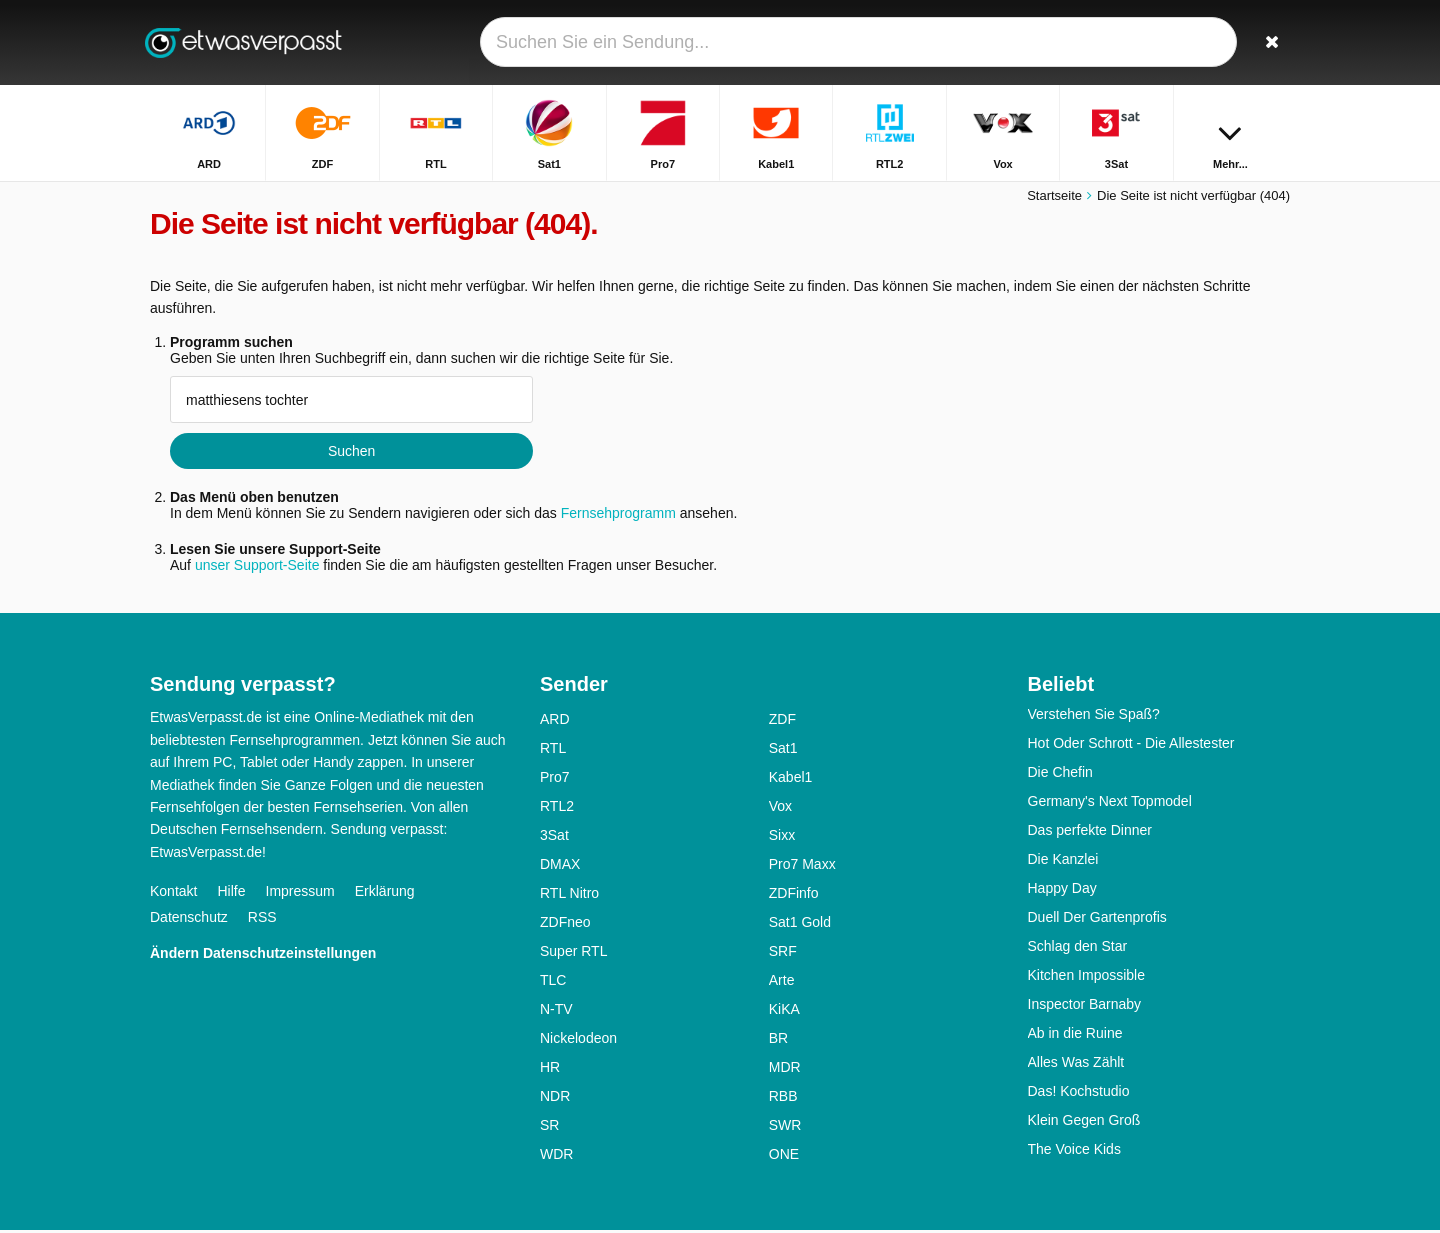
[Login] (1201, 42)
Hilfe (231, 894)
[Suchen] (1268, 42)
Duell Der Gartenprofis (1097, 920)
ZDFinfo (794, 896)
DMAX (560, 867)
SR (549, 1128)
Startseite (1054, 197)
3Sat (554, 838)
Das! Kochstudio (1079, 1094)
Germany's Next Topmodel (1110, 804)
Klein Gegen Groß (1084, 1123)
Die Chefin (1060, 775)
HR (550, 1070)
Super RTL (573, 954)
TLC (553, 983)
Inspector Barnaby (1085, 1007)
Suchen (351, 454)
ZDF (782, 722)
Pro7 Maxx (802, 867)
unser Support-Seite (257, 568)
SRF (783, 954)
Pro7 (555, 780)
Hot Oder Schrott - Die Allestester (1131, 746)
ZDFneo (565, 925)
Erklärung (385, 894)
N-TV (556, 1012)
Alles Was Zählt (1076, 1065)
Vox (780, 809)
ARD (555, 722)
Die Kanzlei (1063, 862)
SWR (785, 1128)
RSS (262, 920)
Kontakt (173, 894)
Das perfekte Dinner (1090, 833)
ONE (784, 1157)
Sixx (782, 838)
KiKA (784, 1012)
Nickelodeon (578, 1041)
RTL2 (557, 809)
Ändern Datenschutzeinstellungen (263, 956)
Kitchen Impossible (1087, 978)
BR (778, 1041)
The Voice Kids (1074, 1152)
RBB (783, 1099)
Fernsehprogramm (618, 516)
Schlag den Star (1078, 949)
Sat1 (783, 751)
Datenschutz (189, 920)
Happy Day (1062, 891)
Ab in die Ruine (1075, 1036)
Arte (782, 983)
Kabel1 (791, 780)
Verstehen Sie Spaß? (1094, 717)
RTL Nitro (569, 896)
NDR (555, 1099)
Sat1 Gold (800, 925)
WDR (556, 1157)
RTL (553, 751)
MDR (785, 1070)
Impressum (300, 894)
